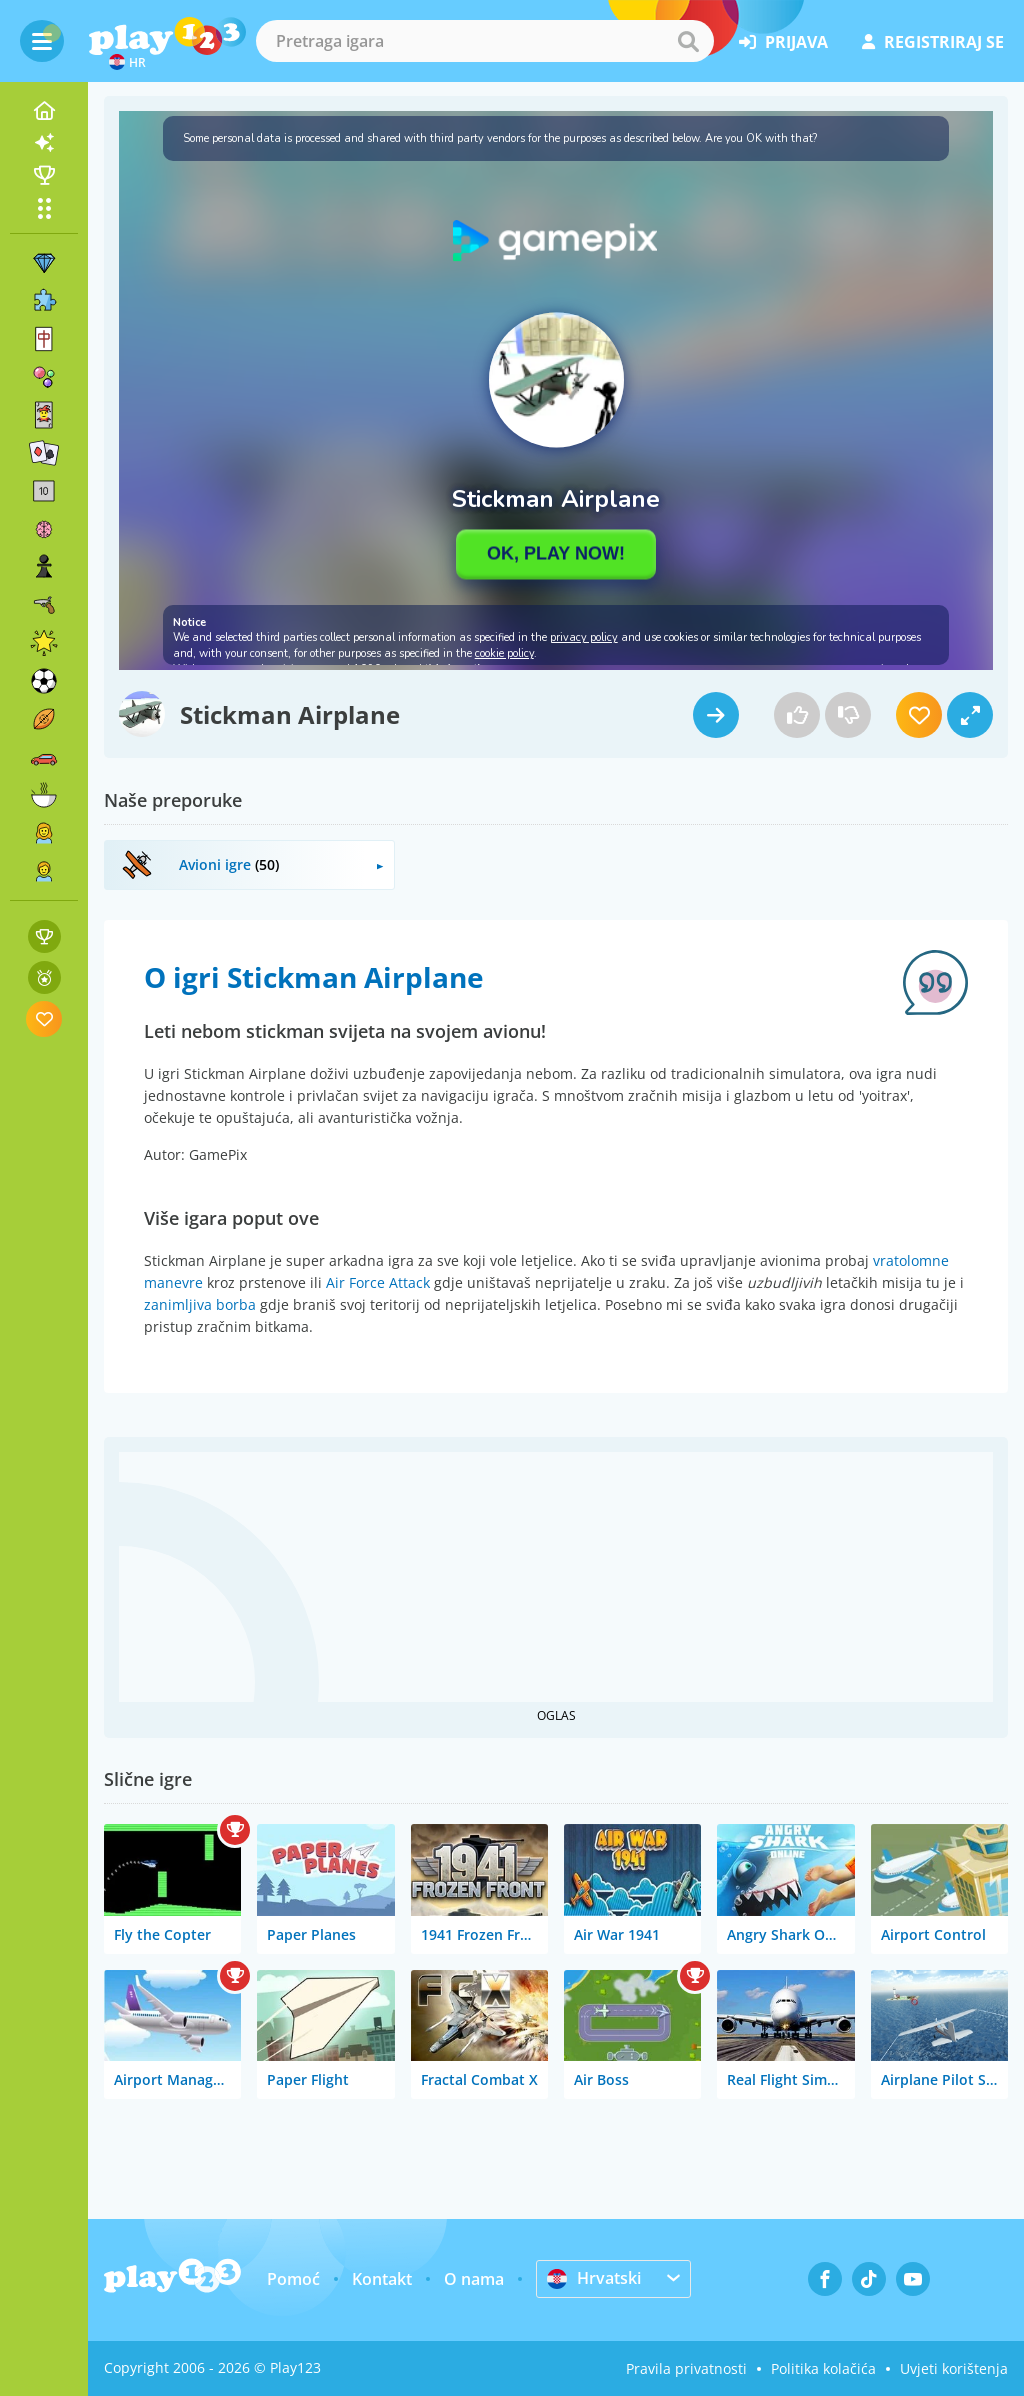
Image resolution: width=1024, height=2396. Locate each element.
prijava (783, 42)
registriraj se (933, 42)
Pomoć (293, 2279)
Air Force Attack (378, 1282)
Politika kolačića (823, 2368)
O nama (474, 2279)
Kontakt (382, 2279)
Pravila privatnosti (686, 2368)
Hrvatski (594, 2278)
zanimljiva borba (200, 1304)
